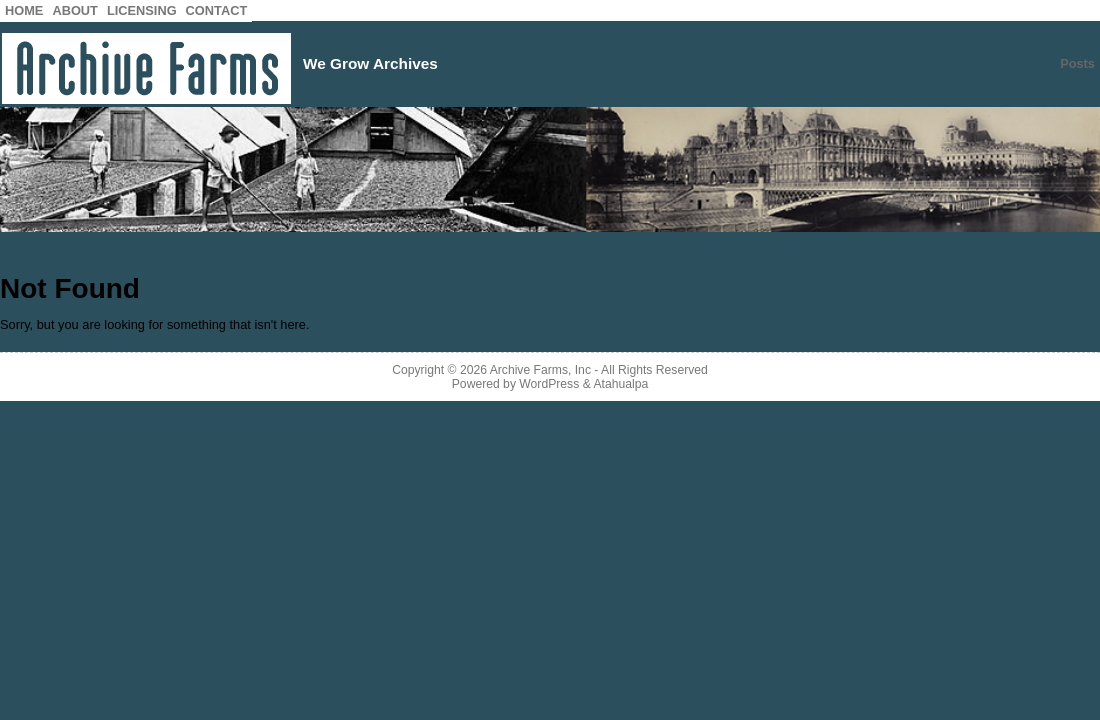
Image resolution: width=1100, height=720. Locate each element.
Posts (1077, 63)
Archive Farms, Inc (540, 370)
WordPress (549, 384)
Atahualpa (620, 384)
